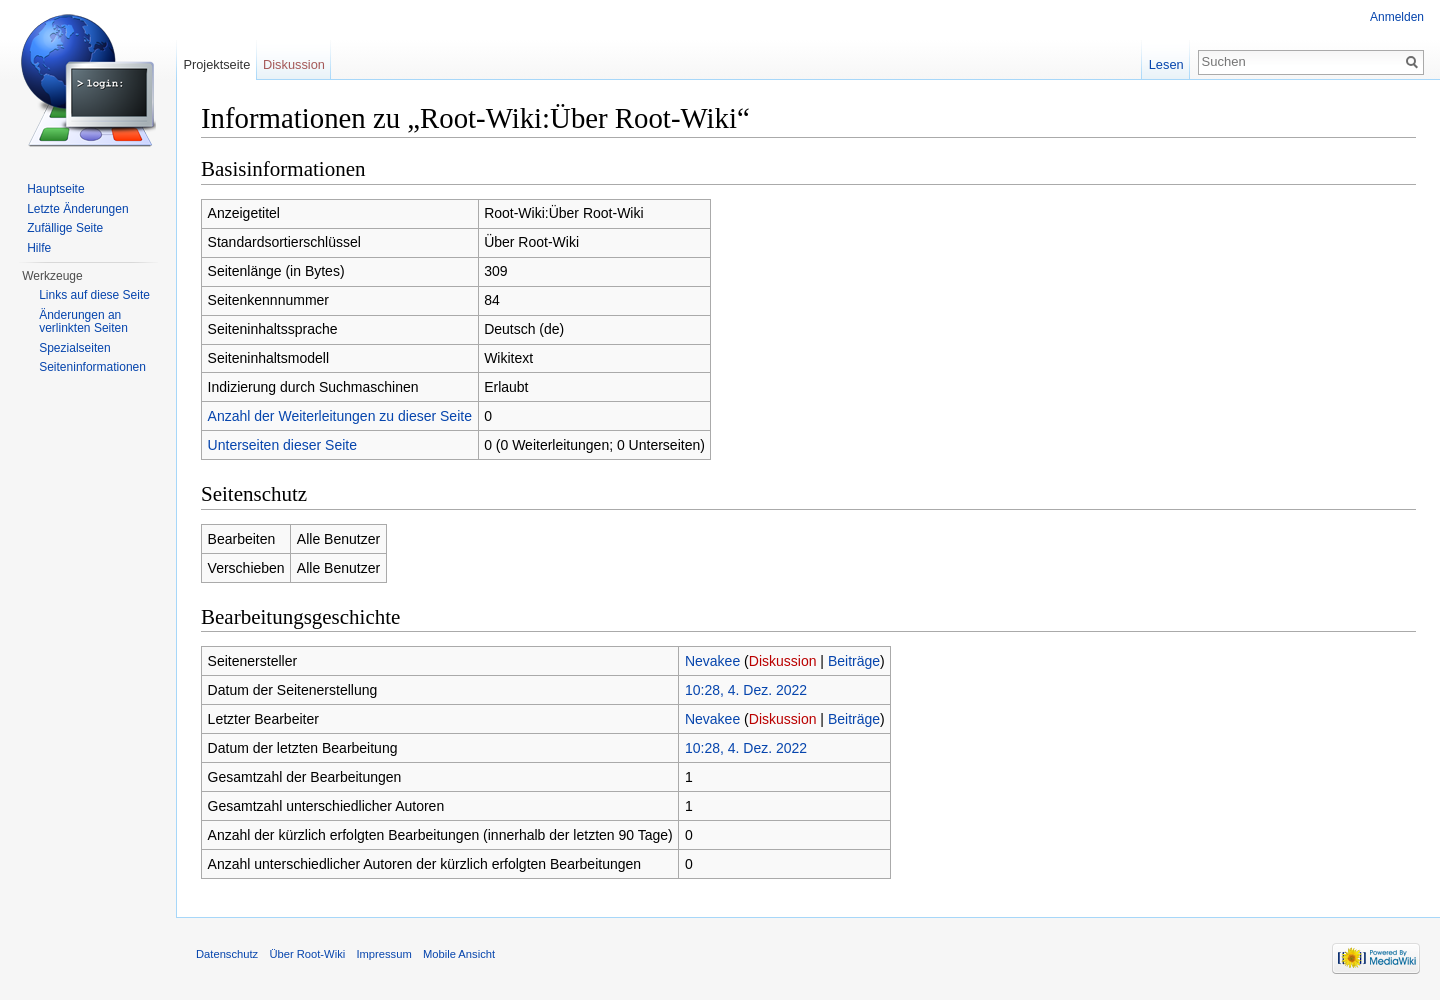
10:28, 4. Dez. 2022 (746, 690)
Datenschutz (227, 954)
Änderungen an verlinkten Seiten (83, 322)
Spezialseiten (74, 348)
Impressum (383, 954)
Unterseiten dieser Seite (282, 445)
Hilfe (39, 248)
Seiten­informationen (92, 367)
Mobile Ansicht (459, 954)
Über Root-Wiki (307, 954)
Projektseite (216, 64)
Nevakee (712, 661)
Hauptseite (55, 189)
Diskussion (783, 661)
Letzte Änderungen (77, 209)
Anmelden (1397, 17)
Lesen (1166, 64)
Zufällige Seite (65, 228)
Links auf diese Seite (94, 295)
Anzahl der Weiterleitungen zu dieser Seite (340, 416)
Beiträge (854, 661)
